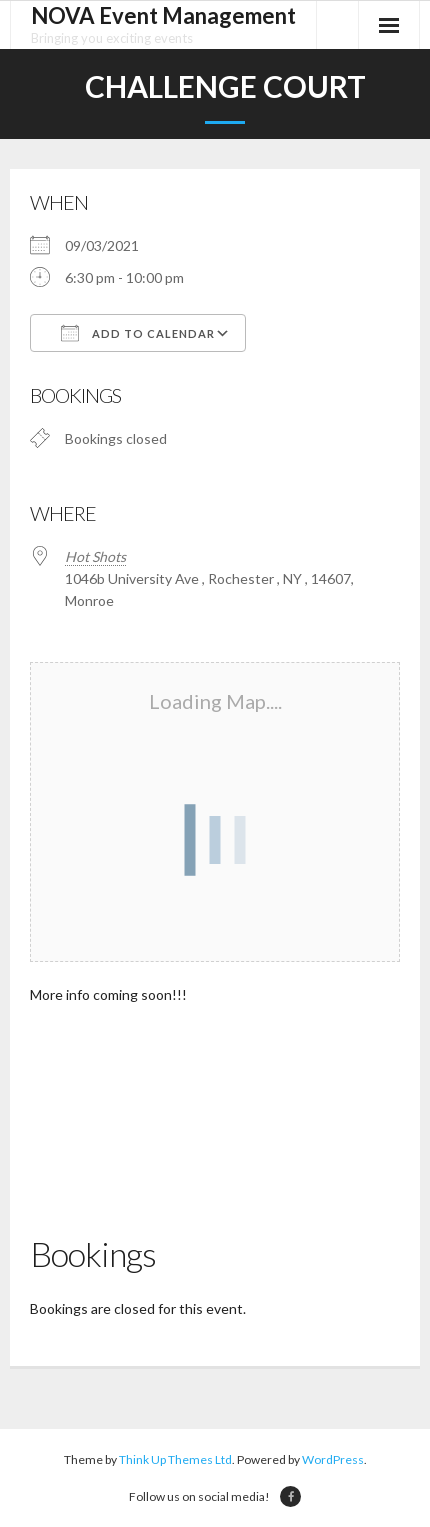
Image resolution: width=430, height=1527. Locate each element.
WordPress (333, 1459)
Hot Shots (95, 556)
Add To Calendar (138, 333)
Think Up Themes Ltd (175, 1459)
